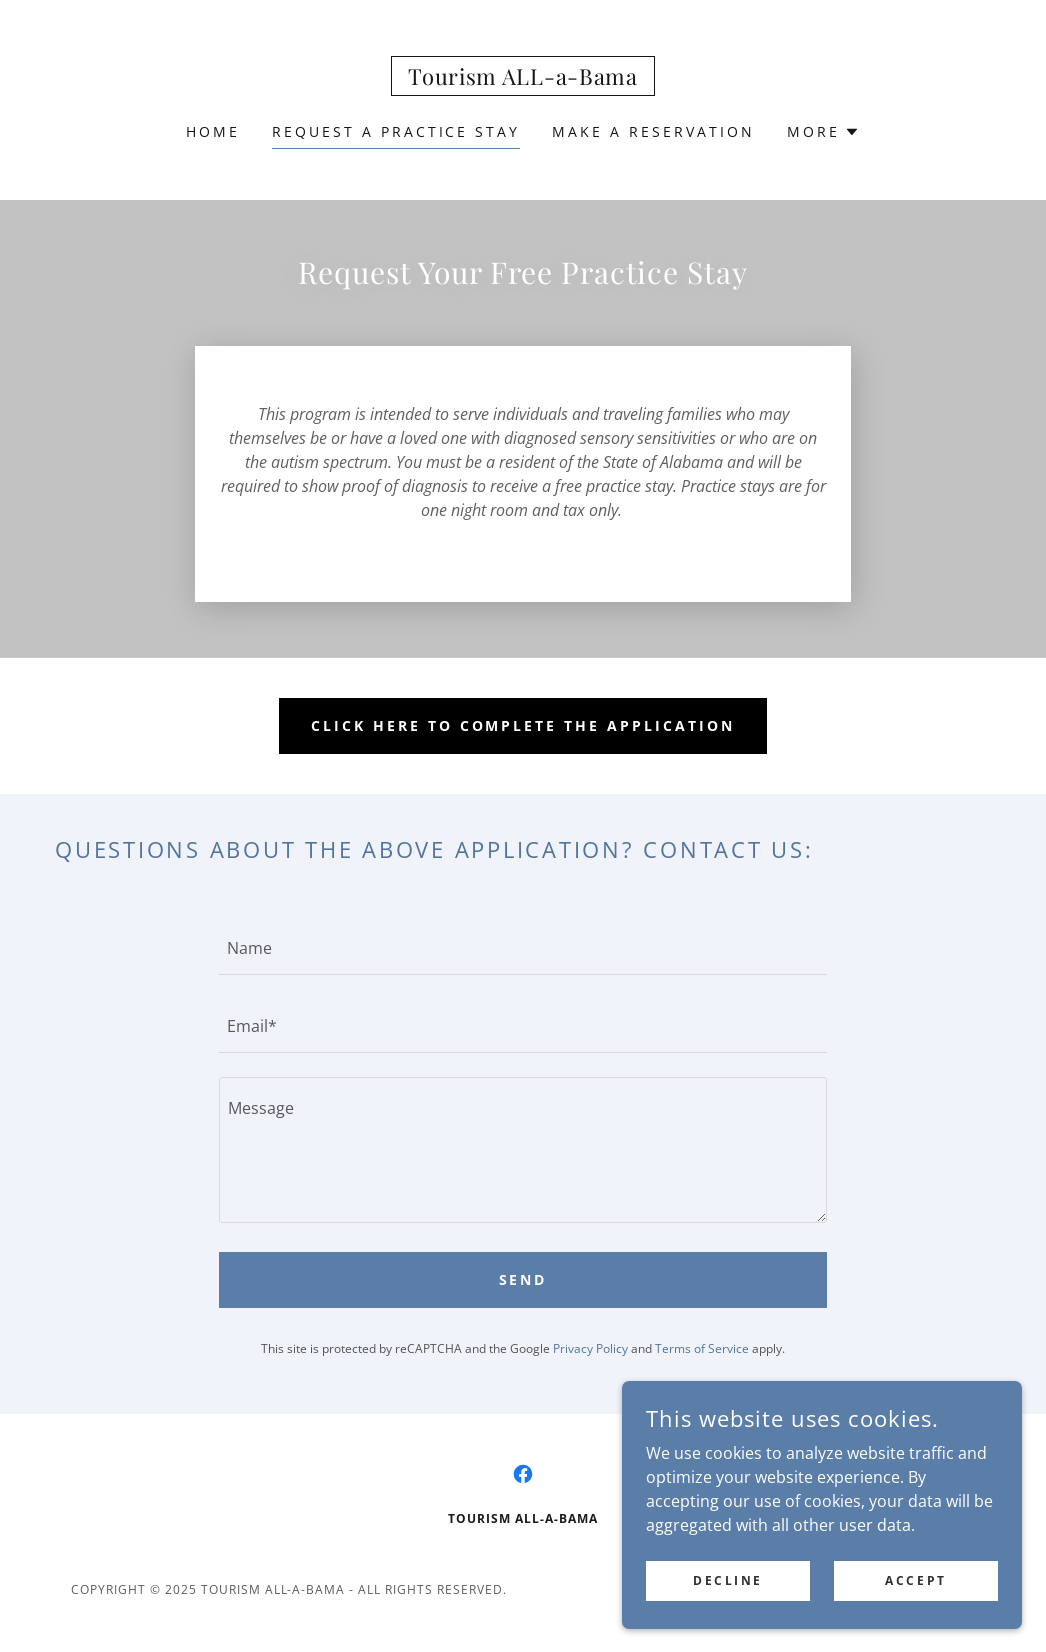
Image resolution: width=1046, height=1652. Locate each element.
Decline (728, 1580)
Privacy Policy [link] (590, 1348)
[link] (522, 79)
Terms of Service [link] (702, 1348)
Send (523, 1279)
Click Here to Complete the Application (523, 725)
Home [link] (213, 131)
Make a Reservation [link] (653, 131)
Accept (915, 1580)
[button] (823, 132)
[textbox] (523, 948)
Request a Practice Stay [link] (396, 131)
